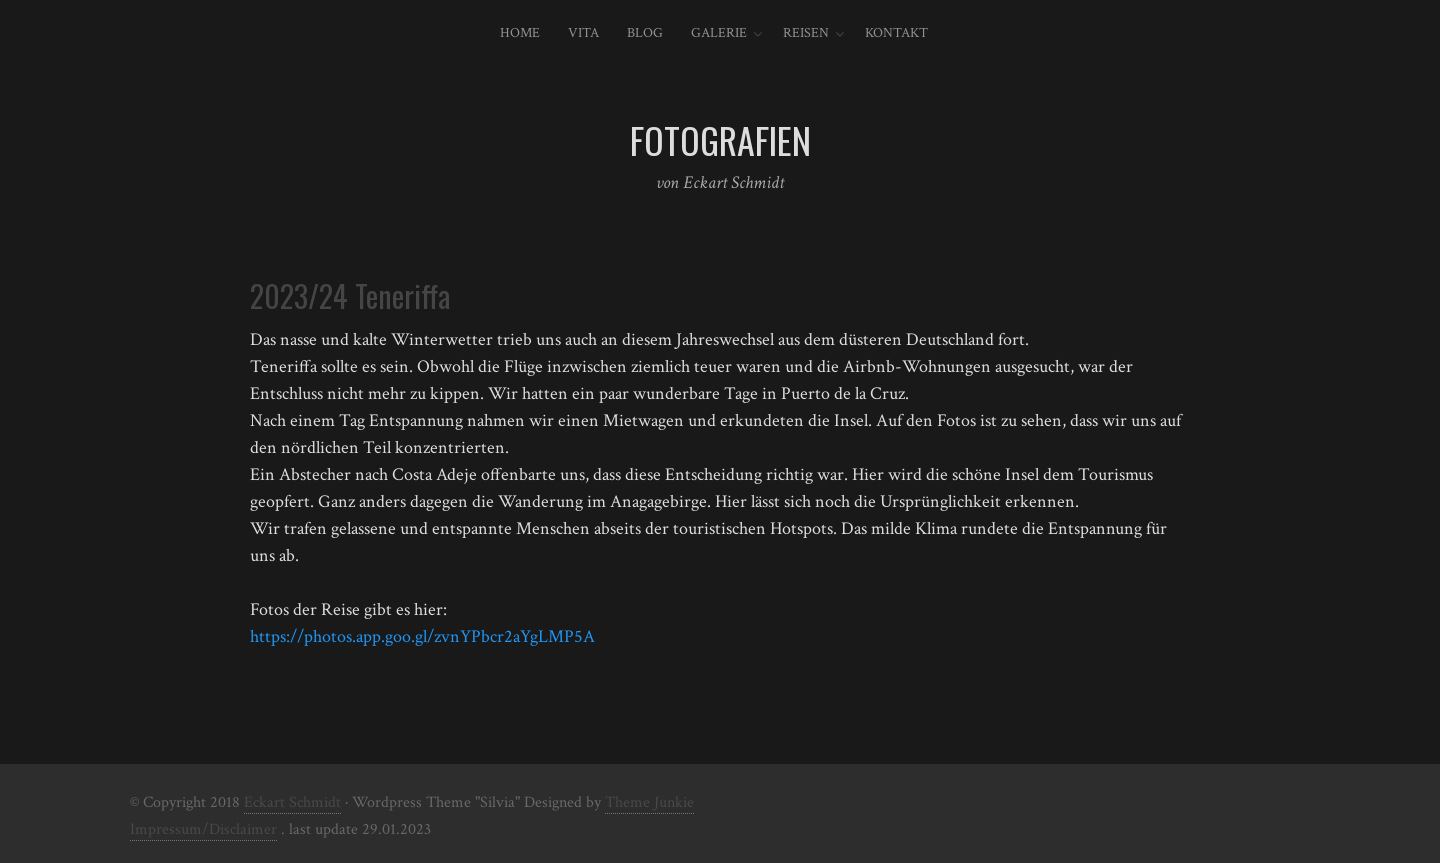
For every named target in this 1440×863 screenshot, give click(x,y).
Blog (645, 33)
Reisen (806, 33)
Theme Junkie (649, 802)
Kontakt (896, 33)
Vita (583, 33)
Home (520, 33)
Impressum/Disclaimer (203, 829)
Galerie (719, 33)
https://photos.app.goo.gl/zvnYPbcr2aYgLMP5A (422, 636)
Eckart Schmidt (292, 802)
